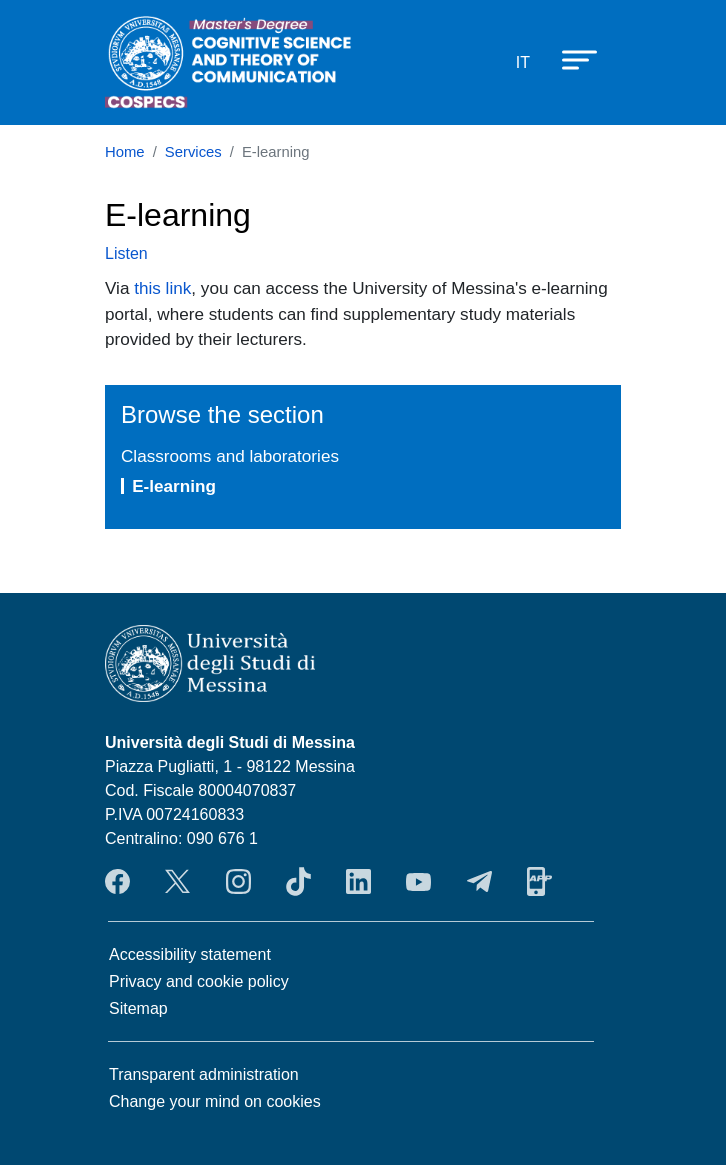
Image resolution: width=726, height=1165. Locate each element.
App (539, 882)
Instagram (238, 882)
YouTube (418, 882)
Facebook (117, 882)
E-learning (174, 486)
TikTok (298, 882)
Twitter (177, 882)
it (523, 62)
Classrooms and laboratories (230, 456)
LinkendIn (358, 882)
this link (162, 288)
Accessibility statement (190, 954)
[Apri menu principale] (570, 59)
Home (125, 152)
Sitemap (138, 1008)
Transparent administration (204, 1074)
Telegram (479, 882)
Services (193, 152)
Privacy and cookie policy (199, 981)
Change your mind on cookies (215, 1101)
